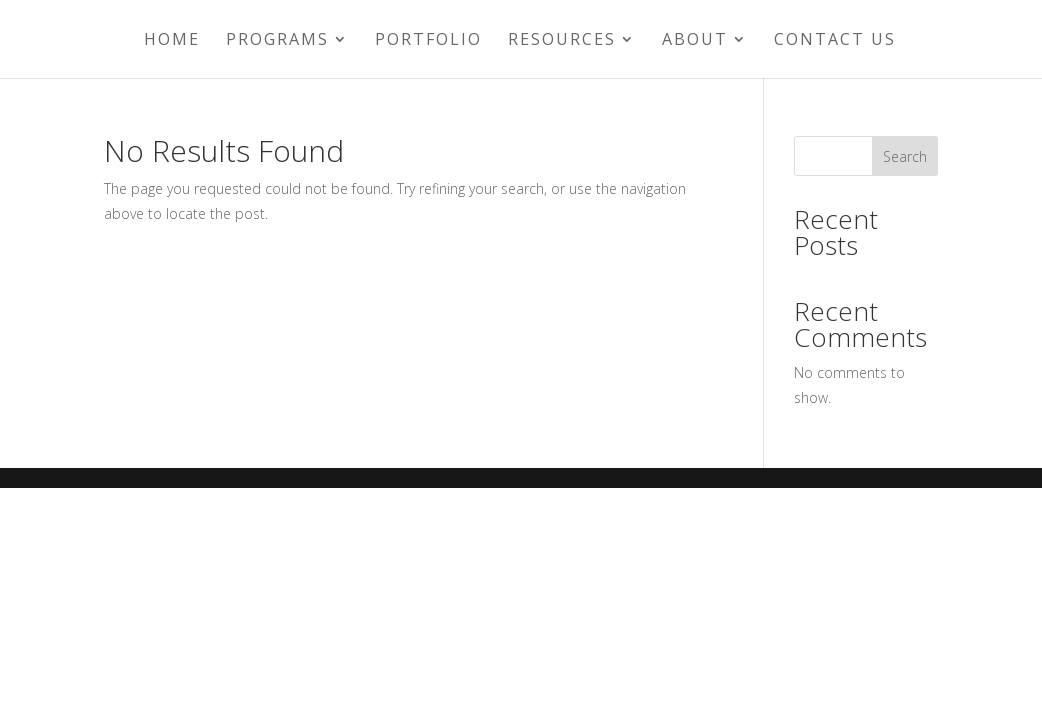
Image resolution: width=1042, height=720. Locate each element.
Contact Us (835, 41)
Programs (277, 41)
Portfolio (428, 41)
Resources (562, 41)
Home (172, 41)
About (695, 41)
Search (905, 156)
